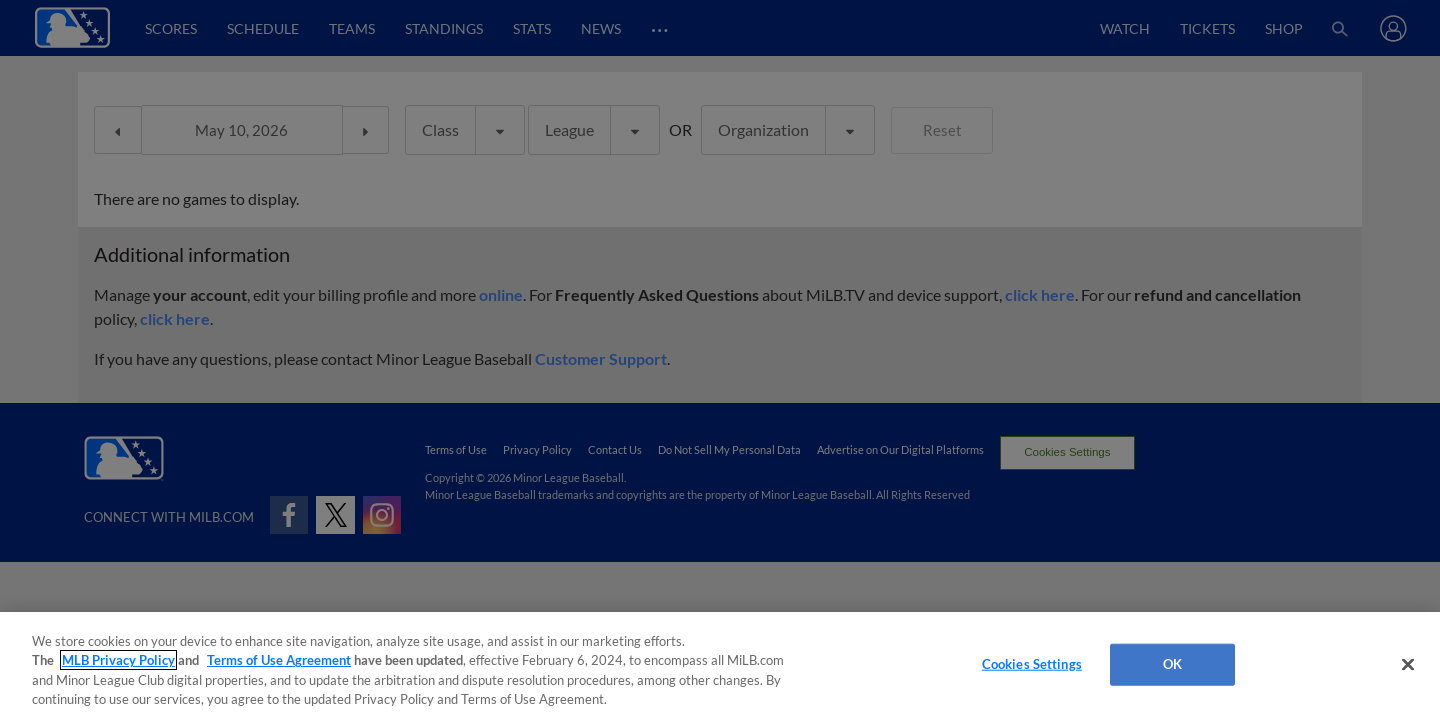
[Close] (1408, 664)
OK (1172, 664)
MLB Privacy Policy (118, 660)
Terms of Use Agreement (279, 660)
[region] (720, 666)
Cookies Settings (1032, 664)
